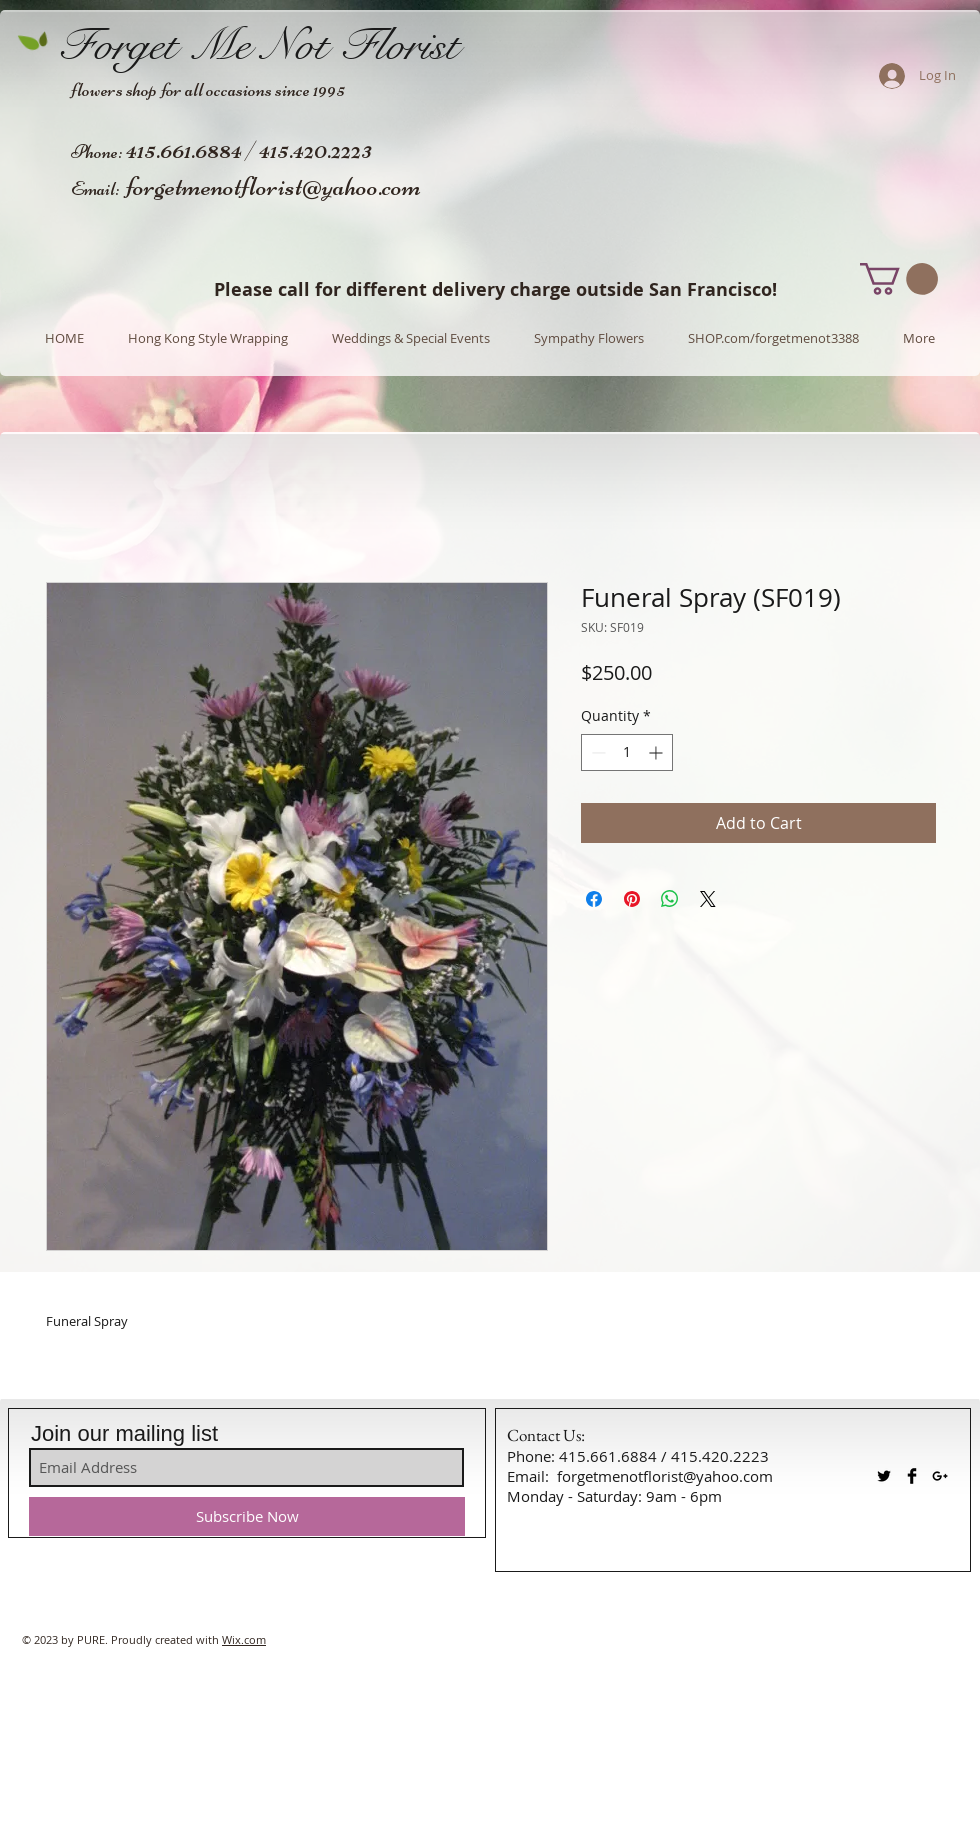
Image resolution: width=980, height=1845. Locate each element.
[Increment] (657, 752)
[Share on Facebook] (594, 899)
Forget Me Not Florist (258, 45)
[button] (899, 279)
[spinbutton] (627, 752)
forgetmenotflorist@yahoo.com (273, 186)
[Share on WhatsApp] (670, 899)
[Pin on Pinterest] (632, 899)
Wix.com (244, 1639)
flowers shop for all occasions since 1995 (208, 89)
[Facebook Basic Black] (912, 1476)
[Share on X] (708, 899)
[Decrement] (596, 752)
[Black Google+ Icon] (940, 1476)
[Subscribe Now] (247, 1516)
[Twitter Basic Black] (884, 1476)
